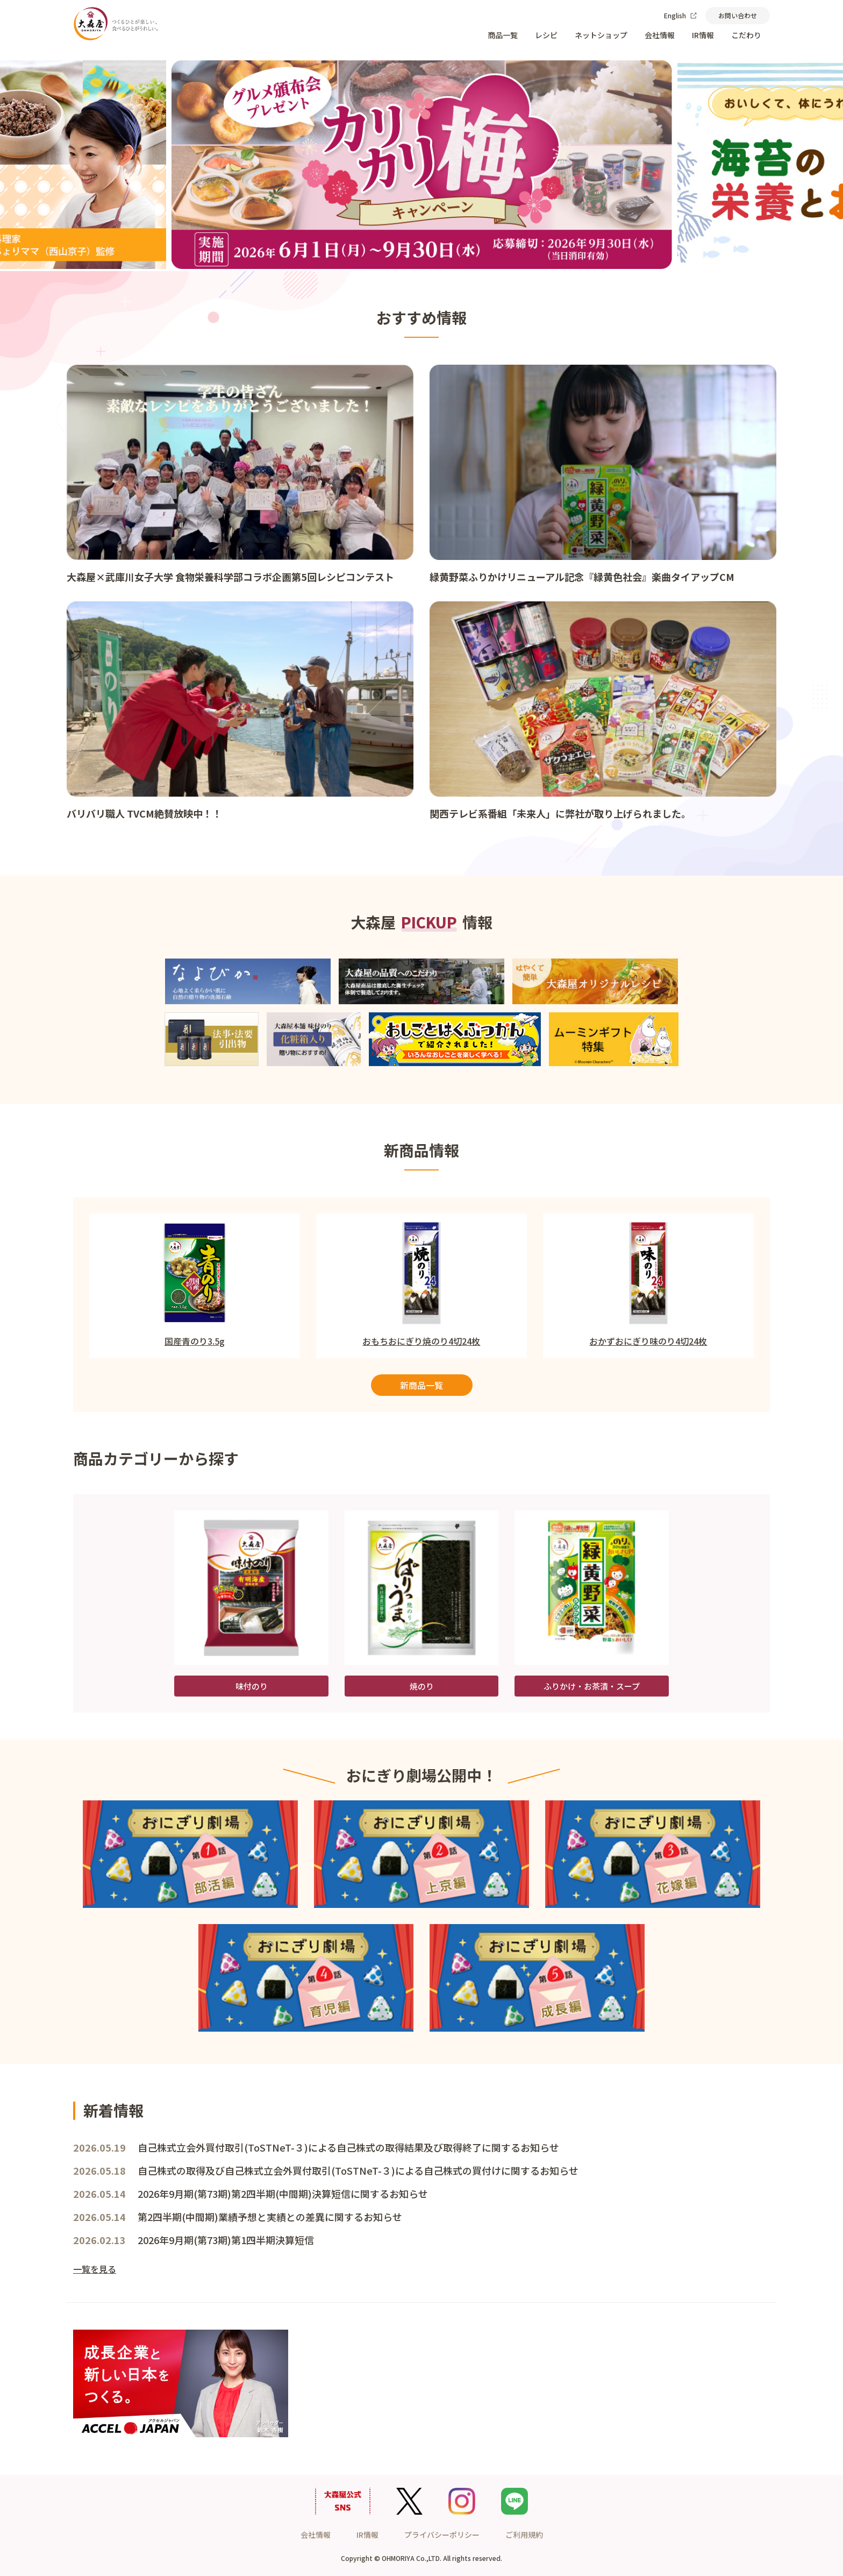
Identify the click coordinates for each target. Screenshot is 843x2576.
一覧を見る (94, 2268)
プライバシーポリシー (442, 2534)
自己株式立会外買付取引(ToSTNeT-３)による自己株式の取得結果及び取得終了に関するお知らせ (348, 2147)
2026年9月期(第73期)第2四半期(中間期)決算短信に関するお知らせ (283, 2194)
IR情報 (703, 35)
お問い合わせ (737, 15)
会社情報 (660, 35)
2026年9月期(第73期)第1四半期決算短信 (226, 2240)
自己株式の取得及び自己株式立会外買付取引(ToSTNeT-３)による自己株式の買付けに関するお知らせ (358, 2170)
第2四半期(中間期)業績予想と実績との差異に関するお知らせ (270, 2217)
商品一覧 (503, 35)
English (680, 15)
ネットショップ (601, 35)
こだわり (746, 35)
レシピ (546, 35)
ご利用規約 (524, 2534)
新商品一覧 (421, 1385)
